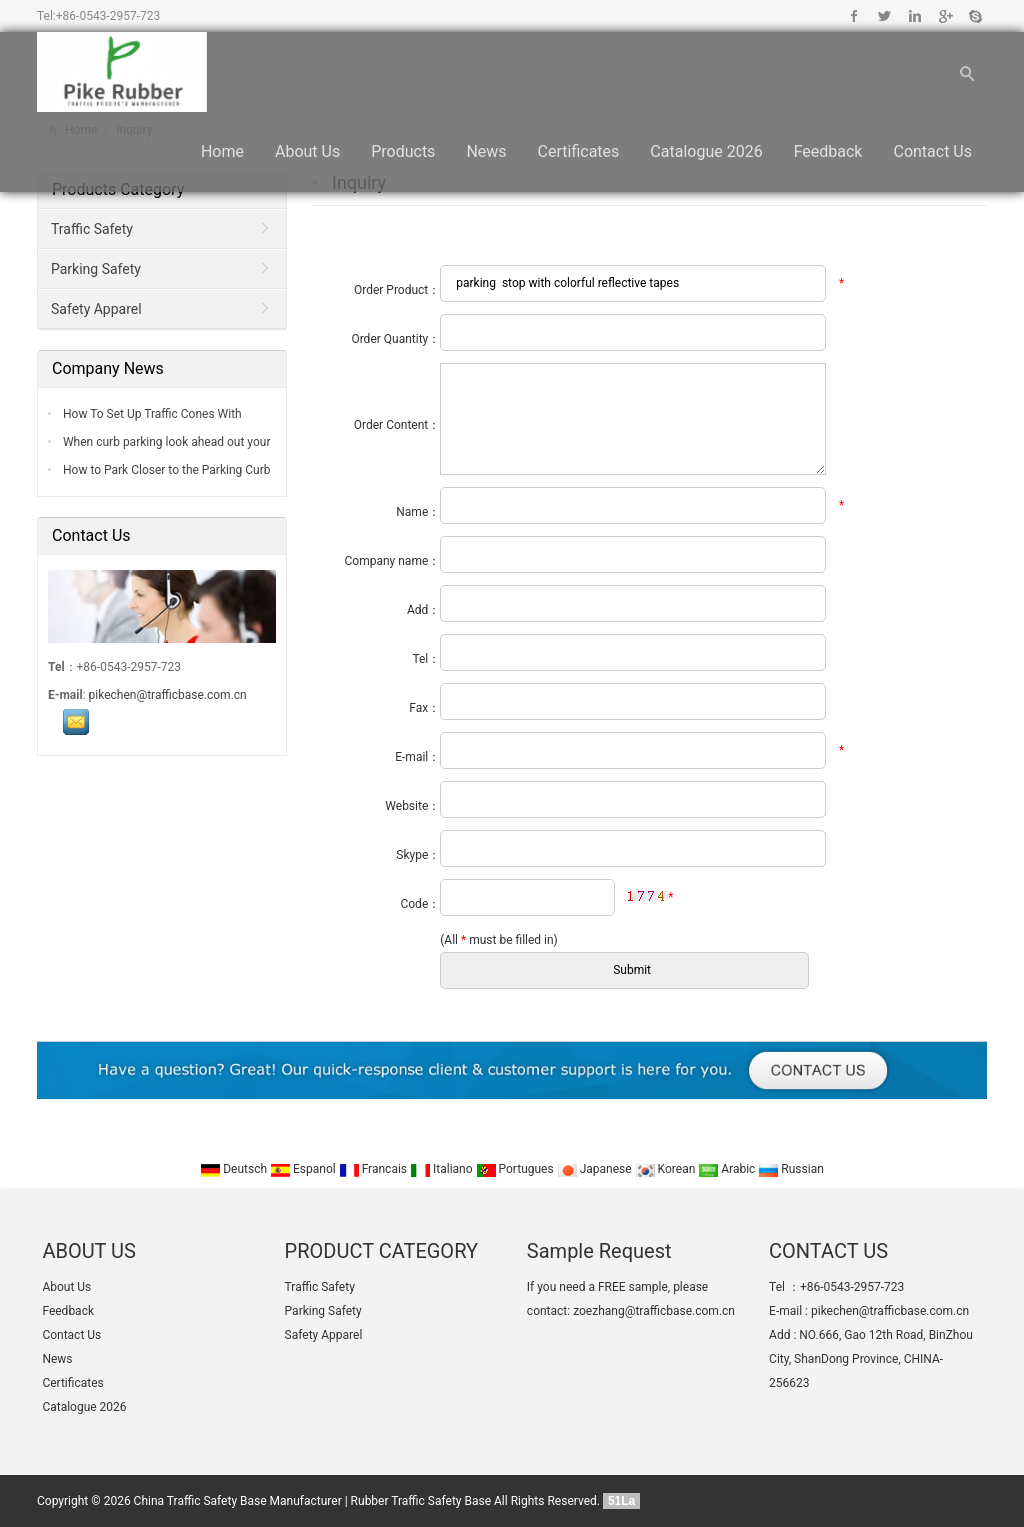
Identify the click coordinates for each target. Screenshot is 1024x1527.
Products (403, 151)
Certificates (579, 151)
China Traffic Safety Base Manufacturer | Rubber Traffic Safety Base (312, 1501)
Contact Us (932, 151)
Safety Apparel (96, 309)
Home (222, 151)
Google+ (944, 16)
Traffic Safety (92, 229)
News (486, 151)
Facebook (854, 16)
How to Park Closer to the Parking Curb (165, 470)
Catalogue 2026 (706, 151)
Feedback (828, 151)
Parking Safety (96, 269)
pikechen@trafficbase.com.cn (168, 695)
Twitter (884, 16)
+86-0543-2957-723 (108, 16)
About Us (307, 151)
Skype (974, 16)
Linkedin (914, 16)
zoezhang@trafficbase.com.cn (654, 1311)
